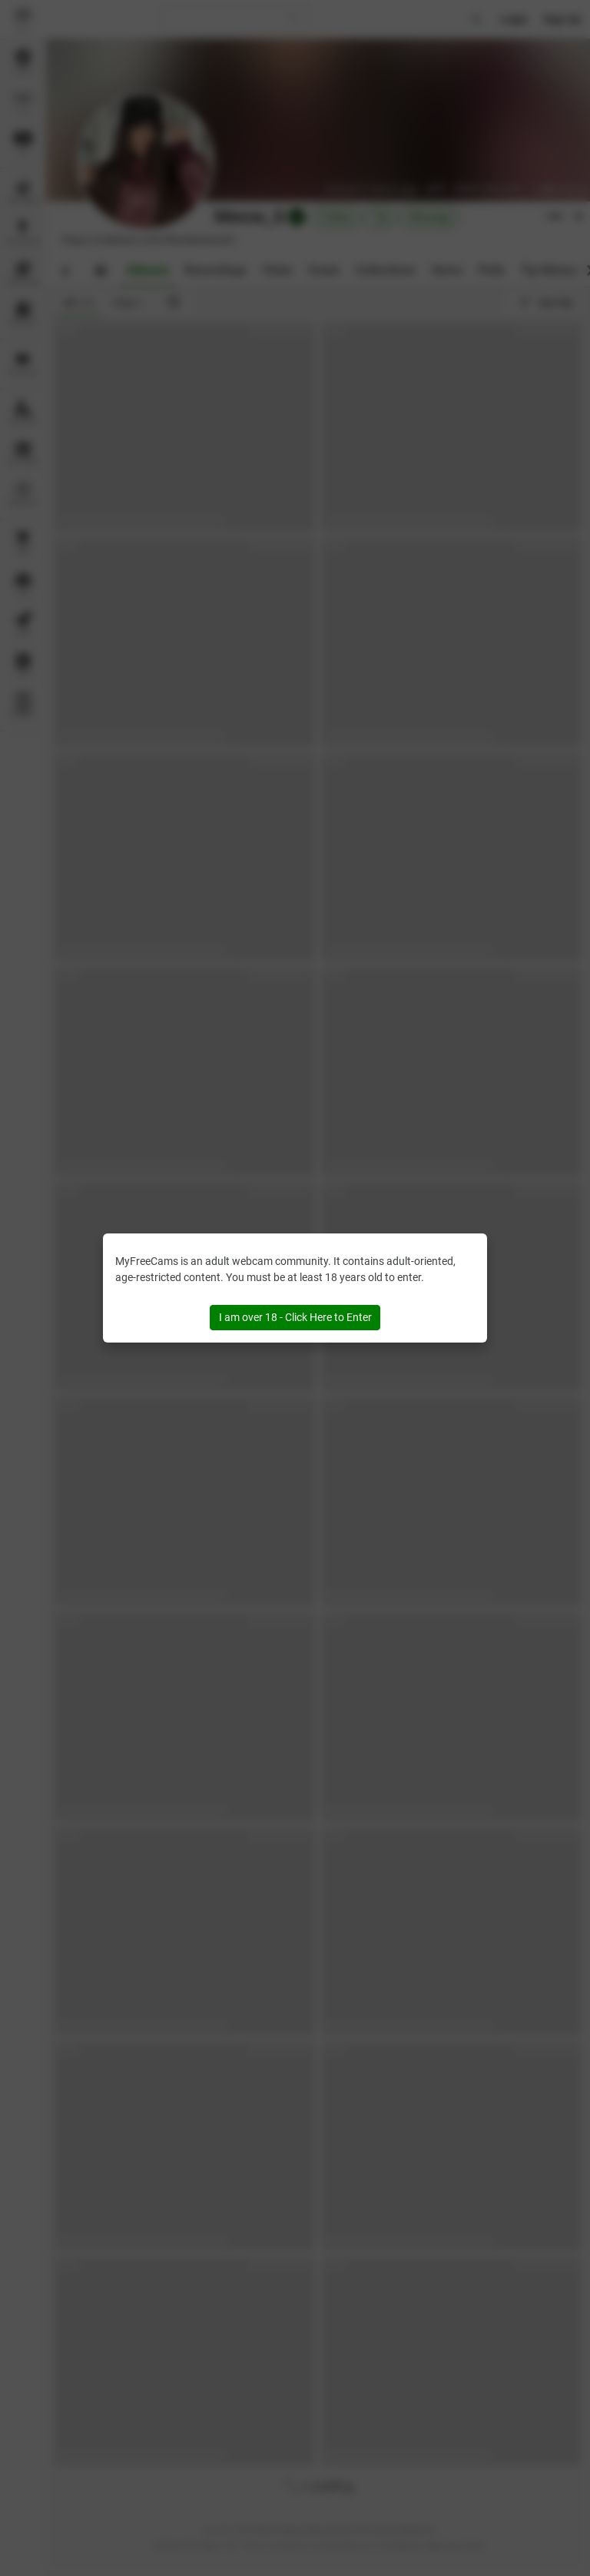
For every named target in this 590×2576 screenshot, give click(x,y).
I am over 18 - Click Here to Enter (295, 1317)
